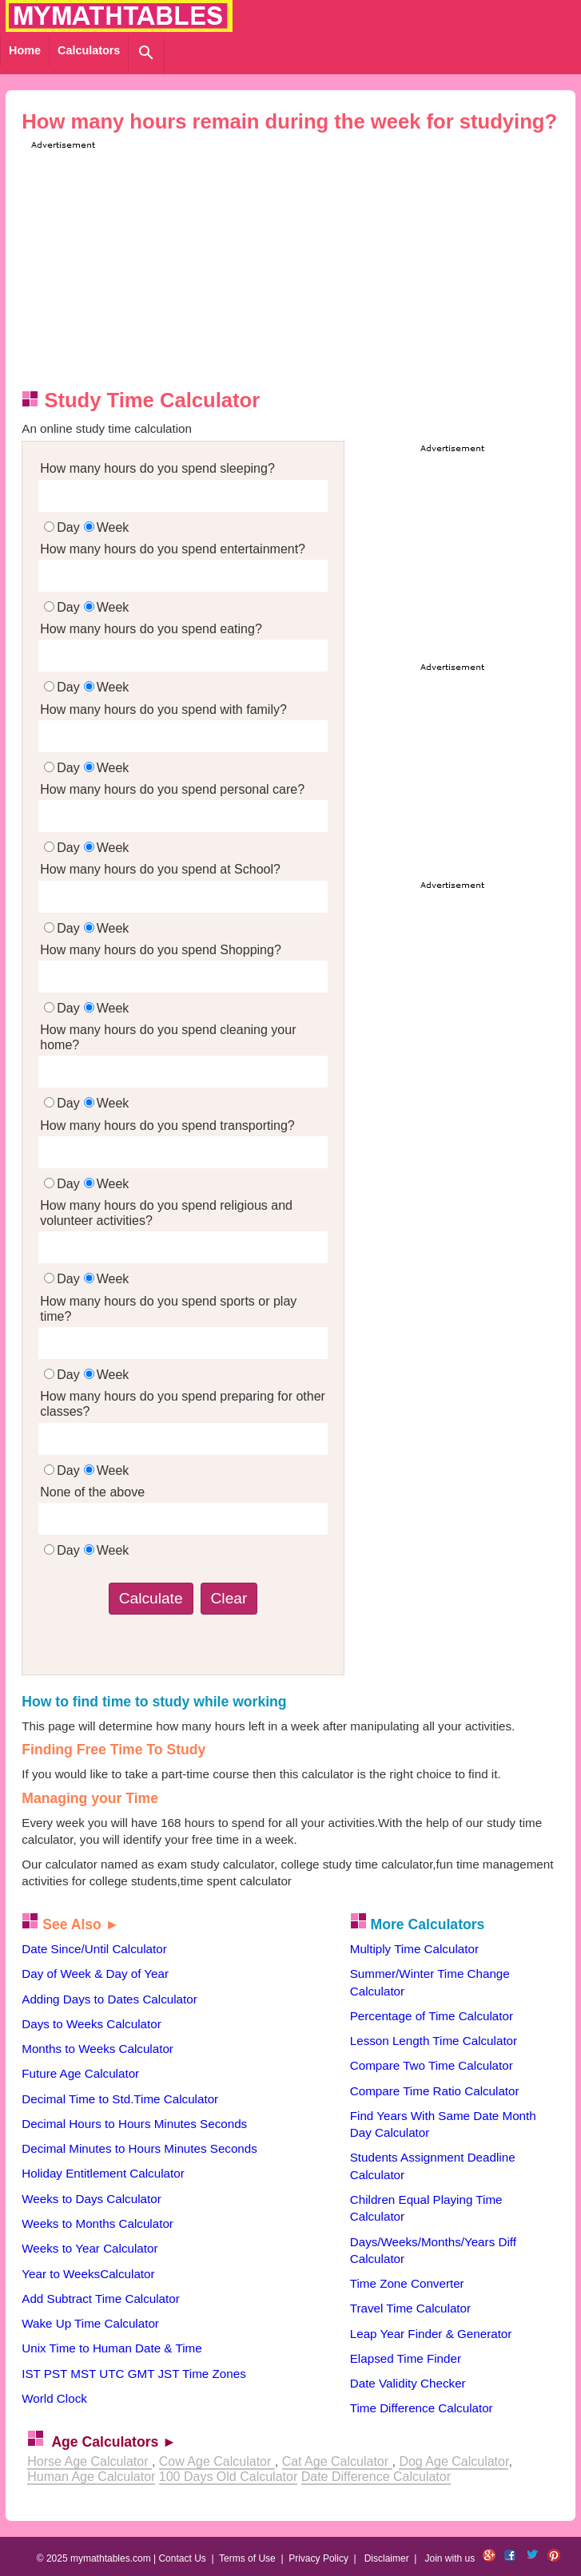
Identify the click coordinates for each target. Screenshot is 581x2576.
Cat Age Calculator (337, 2461)
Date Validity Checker (408, 2383)
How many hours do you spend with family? (163, 709)
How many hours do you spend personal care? (172, 789)
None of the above (92, 1492)
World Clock (54, 2398)
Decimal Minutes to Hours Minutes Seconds (139, 2148)
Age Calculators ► (113, 2442)
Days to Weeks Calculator (91, 2024)
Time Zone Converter (407, 2283)
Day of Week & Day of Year (95, 1973)
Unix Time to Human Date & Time (111, 2348)
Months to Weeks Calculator (97, 2048)
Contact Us (181, 2558)
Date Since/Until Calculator (94, 1949)
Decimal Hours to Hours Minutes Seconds (134, 2123)
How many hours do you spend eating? (151, 629)
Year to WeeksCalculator (88, 2274)
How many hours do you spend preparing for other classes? (182, 1403)
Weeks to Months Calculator (97, 2223)
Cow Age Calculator (217, 2461)
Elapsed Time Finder (405, 2358)
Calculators (89, 50)
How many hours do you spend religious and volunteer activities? (166, 1213)
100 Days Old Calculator (228, 2476)
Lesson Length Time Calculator (433, 2040)
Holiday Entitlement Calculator (103, 2173)
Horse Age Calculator (89, 2461)
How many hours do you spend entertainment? (172, 549)
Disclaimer (386, 2558)
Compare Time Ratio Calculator (434, 2091)
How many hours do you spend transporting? (167, 1125)
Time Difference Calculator (421, 2408)
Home (25, 50)
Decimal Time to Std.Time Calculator (120, 2099)
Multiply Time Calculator (414, 1949)
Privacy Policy (318, 2558)
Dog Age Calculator (453, 2461)
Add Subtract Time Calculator (101, 2298)
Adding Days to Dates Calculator (109, 1999)
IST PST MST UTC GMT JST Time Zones (133, 2373)
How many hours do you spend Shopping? (160, 950)
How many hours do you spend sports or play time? (168, 1308)
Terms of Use (247, 2558)
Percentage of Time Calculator (431, 2016)
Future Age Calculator (80, 2073)
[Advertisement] (303, 264)
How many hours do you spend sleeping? (157, 468)
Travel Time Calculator (410, 2308)
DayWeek (86, 527)
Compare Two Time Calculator (431, 2065)
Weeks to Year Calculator (89, 2248)
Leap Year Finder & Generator (431, 2333)
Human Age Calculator (91, 2476)
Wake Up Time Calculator (90, 2323)
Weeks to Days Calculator (91, 2198)
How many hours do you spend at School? (160, 869)
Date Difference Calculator (376, 2476)
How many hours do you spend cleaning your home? (168, 1037)
